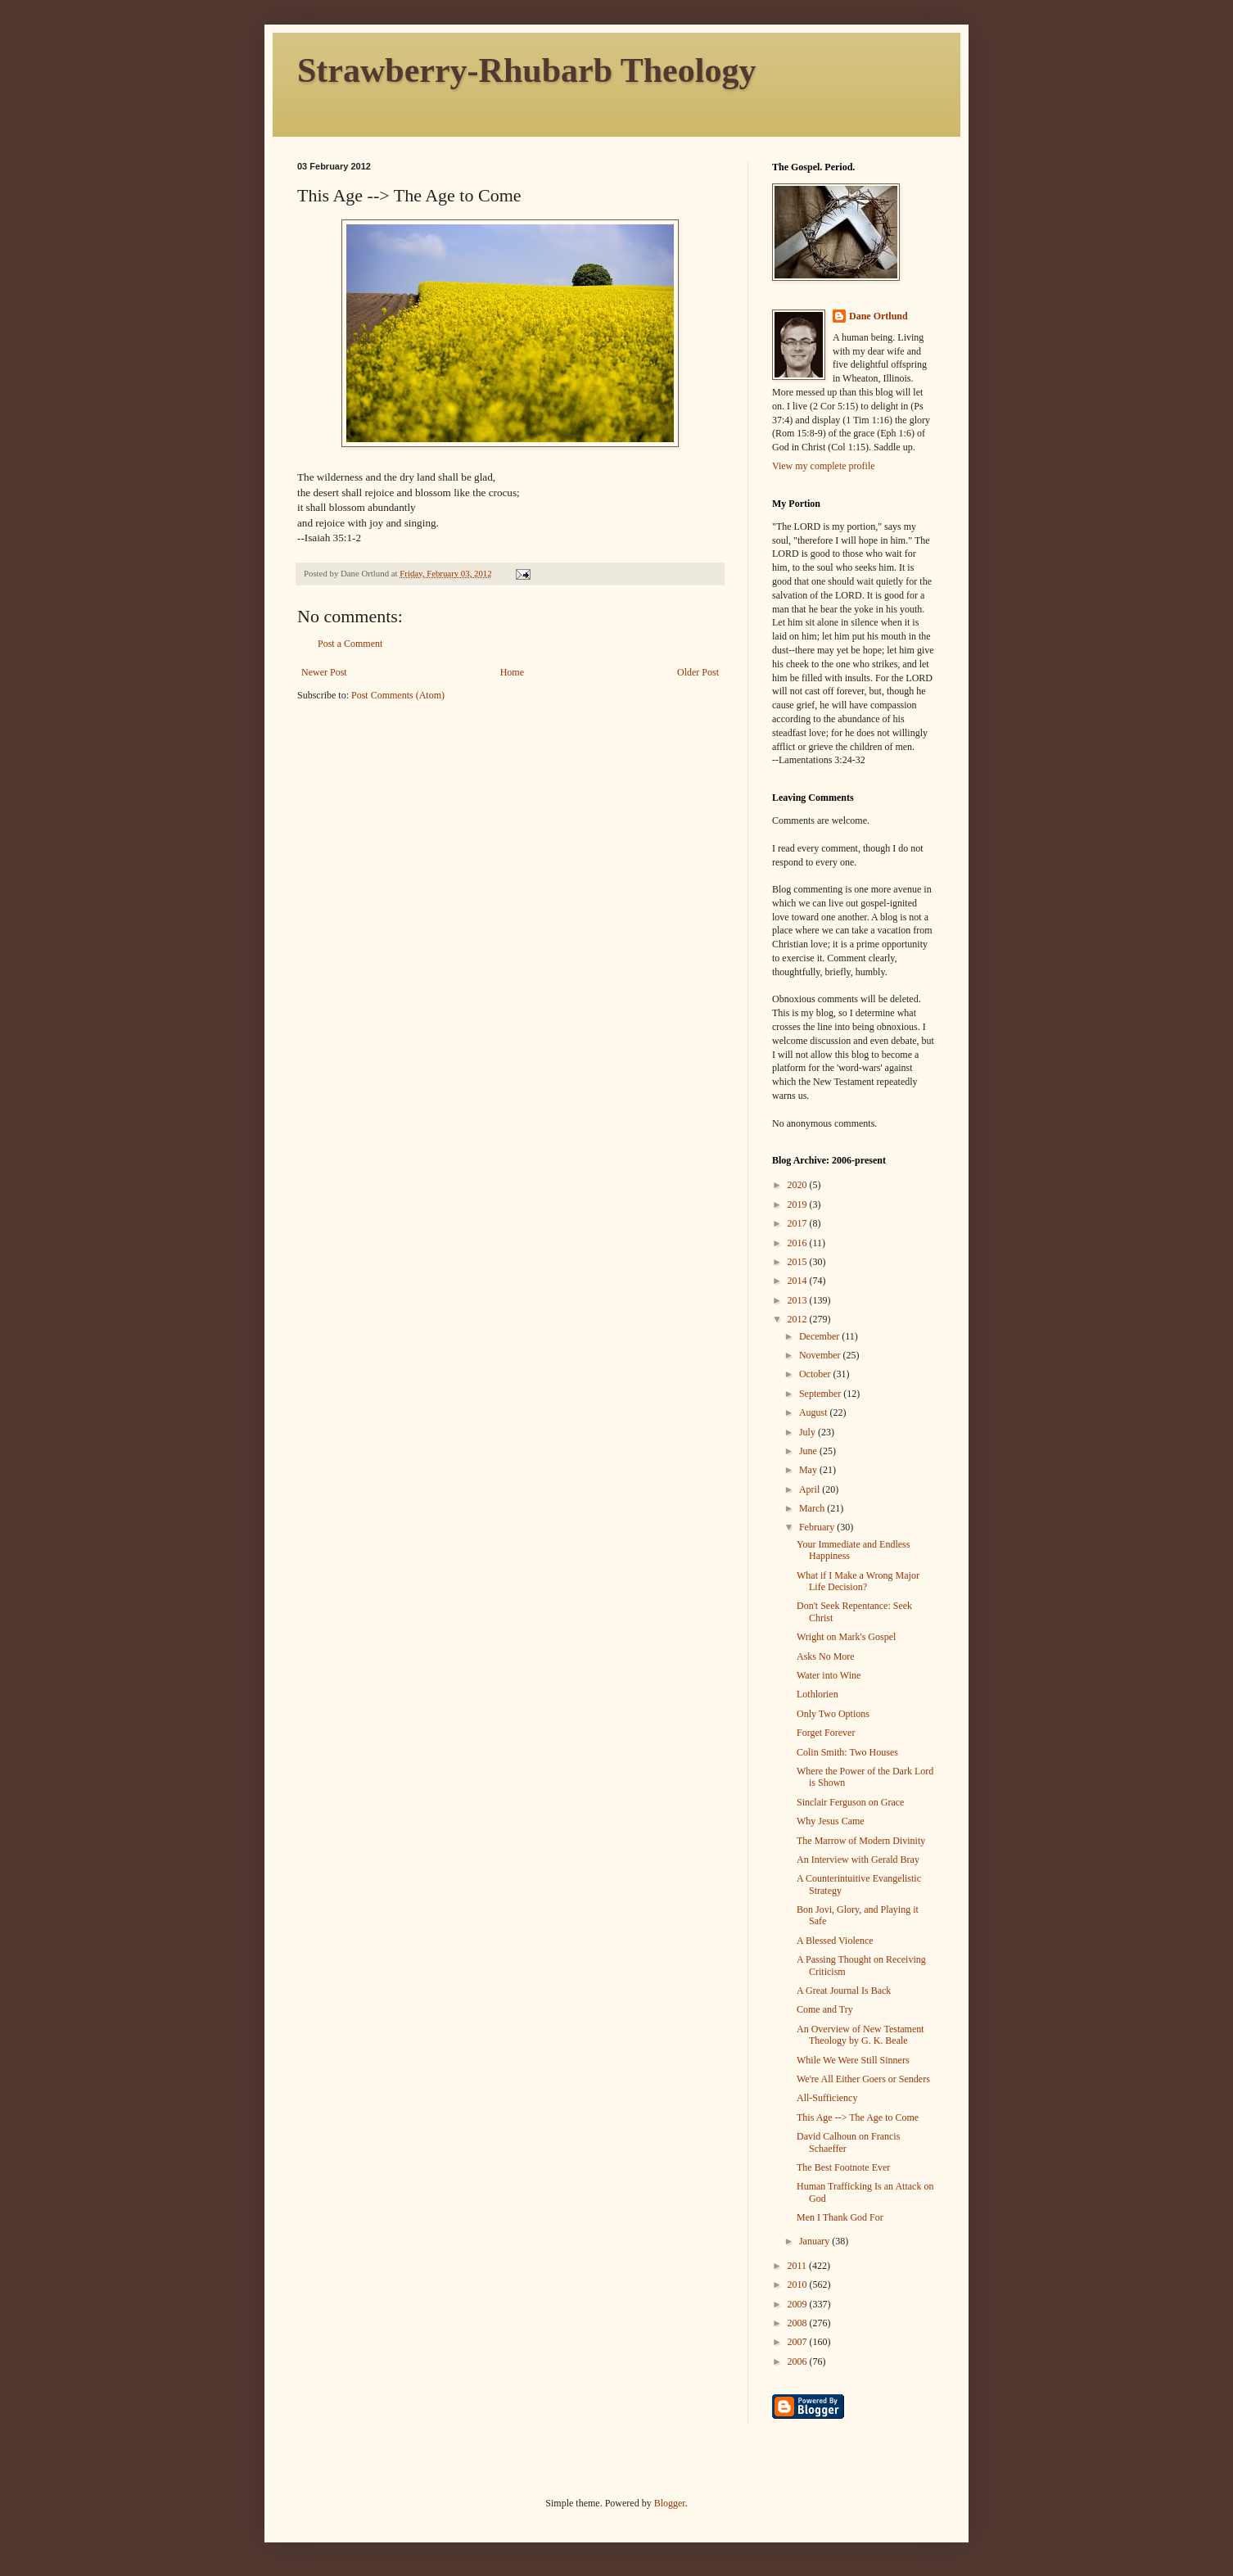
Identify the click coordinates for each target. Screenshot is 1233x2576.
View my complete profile (823, 466)
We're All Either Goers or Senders (863, 2079)
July (808, 1432)
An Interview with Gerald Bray (858, 1859)
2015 (799, 1262)
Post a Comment (350, 643)
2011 (799, 2265)
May (809, 1470)
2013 (799, 1300)
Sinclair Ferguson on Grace (850, 1802)
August (814, 1412)
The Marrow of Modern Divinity (861, 1840)
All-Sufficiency (827, 2098)
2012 (799, 1319)
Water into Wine (828, 1675)
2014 (799, 1280)
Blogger (669, 2503)
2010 (799, 2284)
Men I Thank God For (840, 2217)
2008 (799, 2323)
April (810, 1489)
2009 (799, 2304)
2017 (799, 1223)
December (820, 1336)
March (813, 1508)
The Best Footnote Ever (843, 2167)
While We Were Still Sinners (853, 2060)
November (821, 1355)
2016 (799, 1243)
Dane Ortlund (878, 316)
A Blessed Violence (835, 1940)
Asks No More (826, 1656)
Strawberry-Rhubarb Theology (526, 70)
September (821, 1393)
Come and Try (825, 2009)
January (815, 2241)
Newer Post (324, 672)
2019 (799, 1204)
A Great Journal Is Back (844, 1990)
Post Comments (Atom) (398, 695)
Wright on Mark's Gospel (846, 1637)
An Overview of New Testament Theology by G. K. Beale (860, 2034)
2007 (799, 2342)
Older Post (698, 672)
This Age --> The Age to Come (858, 2117)
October (816, 1374)
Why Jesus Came (831, 1821)
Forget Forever (826, 1732)
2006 (799, 2361)
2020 (799, 1185)
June (809, 1451)
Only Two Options (833, 1714)
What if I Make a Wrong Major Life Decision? (858, 1581)
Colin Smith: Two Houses (847, 1752)
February (818, 1527)
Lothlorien (817, 1694)
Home (512, 672)
